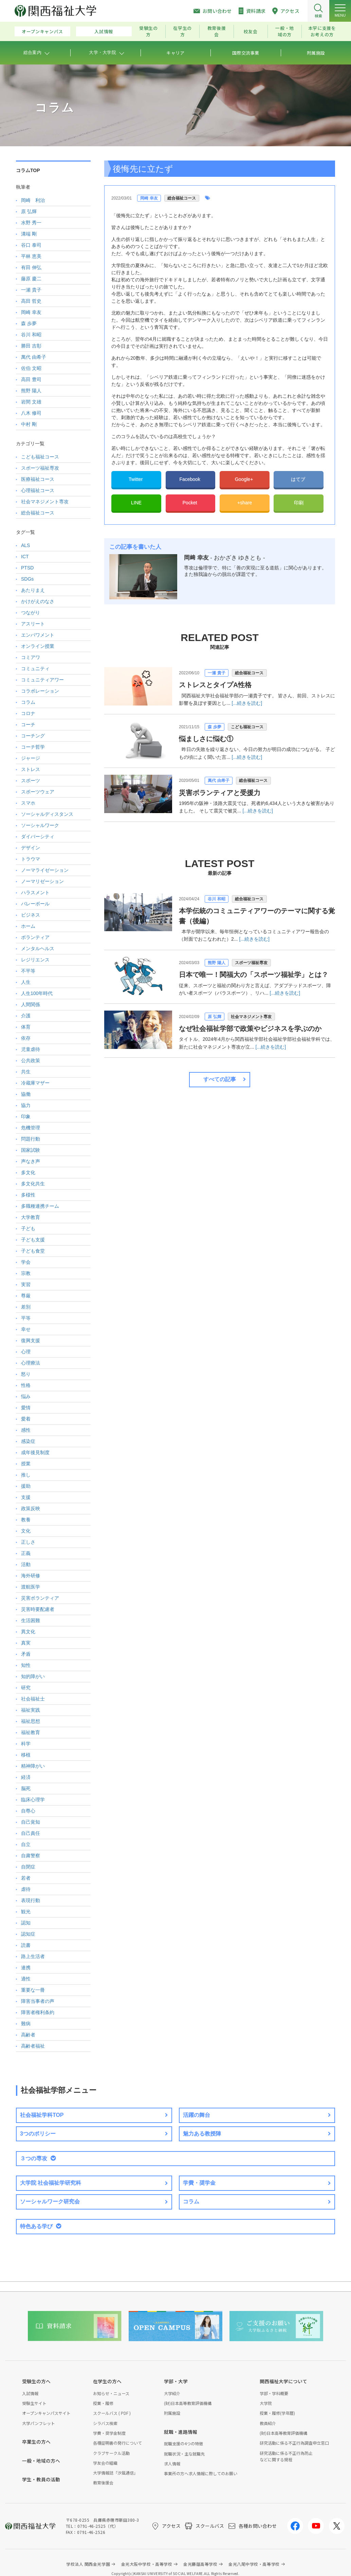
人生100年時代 (37, 993)
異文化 (28, 1631)
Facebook (190, 479)
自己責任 (30, 1833)
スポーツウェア (37, 791)
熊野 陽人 (216, 962)
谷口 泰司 (31, 245)
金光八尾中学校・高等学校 (254, 2564)
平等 (26, 1318)
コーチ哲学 (33, 747)
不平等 (28, 971)
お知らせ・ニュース (111, 2393)
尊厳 (26, 1295)
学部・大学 (176, 2381)
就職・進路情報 (180, 2431)
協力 (26, 1105)
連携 (26, 1967)
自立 (26, 1844)
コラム (28, 702)
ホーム (28, 926)
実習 (26, 1284)
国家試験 (30, 1150)
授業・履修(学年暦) (277, 2413)
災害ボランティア (40, 1598)
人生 (26, 982)
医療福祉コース (37, 479)
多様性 (28, 1195)
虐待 (26, 1889)
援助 (26, 1486)
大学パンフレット (38, 2423)
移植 (26, 1754)
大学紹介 (172, 2393)
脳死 (26, 1788)
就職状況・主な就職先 (184, 2454)
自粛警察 (30, 1855)
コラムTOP (28, 170)
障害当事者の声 (37, 2001)
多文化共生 (33, 1183)
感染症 (28, 1441)
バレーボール (35, 903)
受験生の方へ (36, 2381)
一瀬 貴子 (216, 673)
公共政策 (30, 1060)
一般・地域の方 (284, 31)
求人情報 (172, 2463)
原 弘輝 (214, 1016)
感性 (26, 1430)
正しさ (28, 1542)
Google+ (244, 479)
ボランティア (35, 937)
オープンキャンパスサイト (46, 2413)
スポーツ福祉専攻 (251, 962)
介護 (26, 1015)
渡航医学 (30, 1587)
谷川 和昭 (216, 899)
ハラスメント (35, 892)
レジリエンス (35, 959)
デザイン (30, 847)
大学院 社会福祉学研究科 (50, 2183)
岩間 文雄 (31, 402)
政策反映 (30, 1508)
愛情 (26, 1407)
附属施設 (172, 2413)
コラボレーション (40, 691)
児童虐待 (30, 1049)
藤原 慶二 (31, 278)
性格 (26, 1385)
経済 (26, 1777)
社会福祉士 (33, 1698)
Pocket (191, 502)
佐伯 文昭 (31, 368)
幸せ (26, 1329)
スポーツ (30, 780)
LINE (136, 502)
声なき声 (30, 1161)
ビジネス (30, 915)
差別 (26, 1307)
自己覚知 (30, 1822)
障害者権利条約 (37, 2012)
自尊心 (28, 1810)
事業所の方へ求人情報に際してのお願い (200, 2473)
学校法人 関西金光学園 (88, 2564)
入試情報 (103, 31)
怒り (26, 1374)
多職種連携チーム (40, 1206)
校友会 (251, 31)
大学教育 (30, 1217)
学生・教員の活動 (41, 2479)
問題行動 (30, 1139)
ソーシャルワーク (40, 825)
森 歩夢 (214, 727)
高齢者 (28, 2034)
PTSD (27, 567)
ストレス (30, 769)
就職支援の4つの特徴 (183, 2443)
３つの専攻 (33, 2158)
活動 (26, 1564)
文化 (26, 1531)
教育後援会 (216, 31)
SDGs (27, 579)
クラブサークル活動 (111, 2453)
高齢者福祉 (33, 2046)
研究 (26, 1687)
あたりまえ (33, 590)
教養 (26, 1519)
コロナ (28, 713)
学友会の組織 (105, 2463)
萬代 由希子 (218, 780)
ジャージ (30, 758)
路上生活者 (33, 1956)
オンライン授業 (37, 646)
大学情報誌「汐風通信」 (115, 2473)
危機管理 (30, 1127)
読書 (26, 1945)
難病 (26, 2023)
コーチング (33, 735)
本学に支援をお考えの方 (322, 31)
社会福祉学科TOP (42, 2115)
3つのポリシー (38, 2134)
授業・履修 (103, 2403)
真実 (26, 1643)
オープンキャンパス (42, 31)
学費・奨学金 (199, 2183)
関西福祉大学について (283, 2381)
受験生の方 (148, 31)
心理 (26, 1351)
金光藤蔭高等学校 (200, 2564)
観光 (26, 1911)
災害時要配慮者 (37, 1609)
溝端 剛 (29, 234)
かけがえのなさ (37, 601)
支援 (26, 1497)
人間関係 (30, 1004)
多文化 (28, 1172)
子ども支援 (33, 1239)
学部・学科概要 (274, 2393)
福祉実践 (30, 1710)
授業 (26, 1463)
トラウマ (30, 859)
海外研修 (30, 1575)
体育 (26, 1027)
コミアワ (30, 657)
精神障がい (33, 1766)
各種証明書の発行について (117, 2443)
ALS (25, 545)
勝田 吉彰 (31, 346)
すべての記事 (219, 1079)
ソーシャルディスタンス (47, 814)
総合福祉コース (181, 198)
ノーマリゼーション (42, 881)
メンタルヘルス (37, 948)
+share (244, 502)
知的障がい (33, 1676)
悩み (26, 1396)
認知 (26, 1922)
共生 (26, 1071)
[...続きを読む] (247, 703)
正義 (26, 1553)
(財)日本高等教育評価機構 (187, 2403)
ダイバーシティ (37, 836)
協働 (26, 1094)
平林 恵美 (31, 256)
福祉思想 (30, 1721)
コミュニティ (35, 668)
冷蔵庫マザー (35, 1083)
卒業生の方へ (36, 2441)
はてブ (299, 479)
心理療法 (30, 1363)
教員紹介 (268, 2423)
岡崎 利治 (33, 200)
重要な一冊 (33, 1990)
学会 (26, 1262)
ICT (25, 556)
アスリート (33, 623)
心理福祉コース (37, 490)
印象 (26, 1116)
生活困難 (30, 1620)
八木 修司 (31, 413)
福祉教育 (30, 1732)
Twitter (136, 479)
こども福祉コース (247, 727)
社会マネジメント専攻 (251, 1016)
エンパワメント (37, 635)
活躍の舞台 (196, 2115)
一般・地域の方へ (41, 2460)
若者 (26, 1878)
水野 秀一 (31, 222)
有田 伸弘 (31, 267)
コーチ (28, 724)
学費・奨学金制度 (109, 2433)
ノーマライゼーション (45, 870)
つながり (30, 612)
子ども (28, 1228)
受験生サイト (34, 2403)
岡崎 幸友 (149, 198)
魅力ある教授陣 (202, 2134)
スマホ (28, 803)
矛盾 (26, 1654)
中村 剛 (29, 424)
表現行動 (30, 1900)
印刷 (298, 502)
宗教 (26, 1273)
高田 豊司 (31, 379)
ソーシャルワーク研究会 (50, 2201)
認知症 (28, 1934)
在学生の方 (182, 31)
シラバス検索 (105, 2423)
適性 (26, 1978)
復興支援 (30, 1340)
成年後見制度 (35, 1452)
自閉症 (28, 1866)
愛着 (26, 1419)
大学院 (266, 2403)
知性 (26, 1665)
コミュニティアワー (42, 679)
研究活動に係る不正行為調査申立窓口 (294, 2443)
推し (26, 1475)
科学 (26, 1743)
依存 (26, 1038)
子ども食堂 (33, 1251)
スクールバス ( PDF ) (112, 2413)
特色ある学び (36, 2226)
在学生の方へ (107, 2381)
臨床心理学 (33, 1799)
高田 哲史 (31, 301)
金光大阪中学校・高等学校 (146, 2564)
